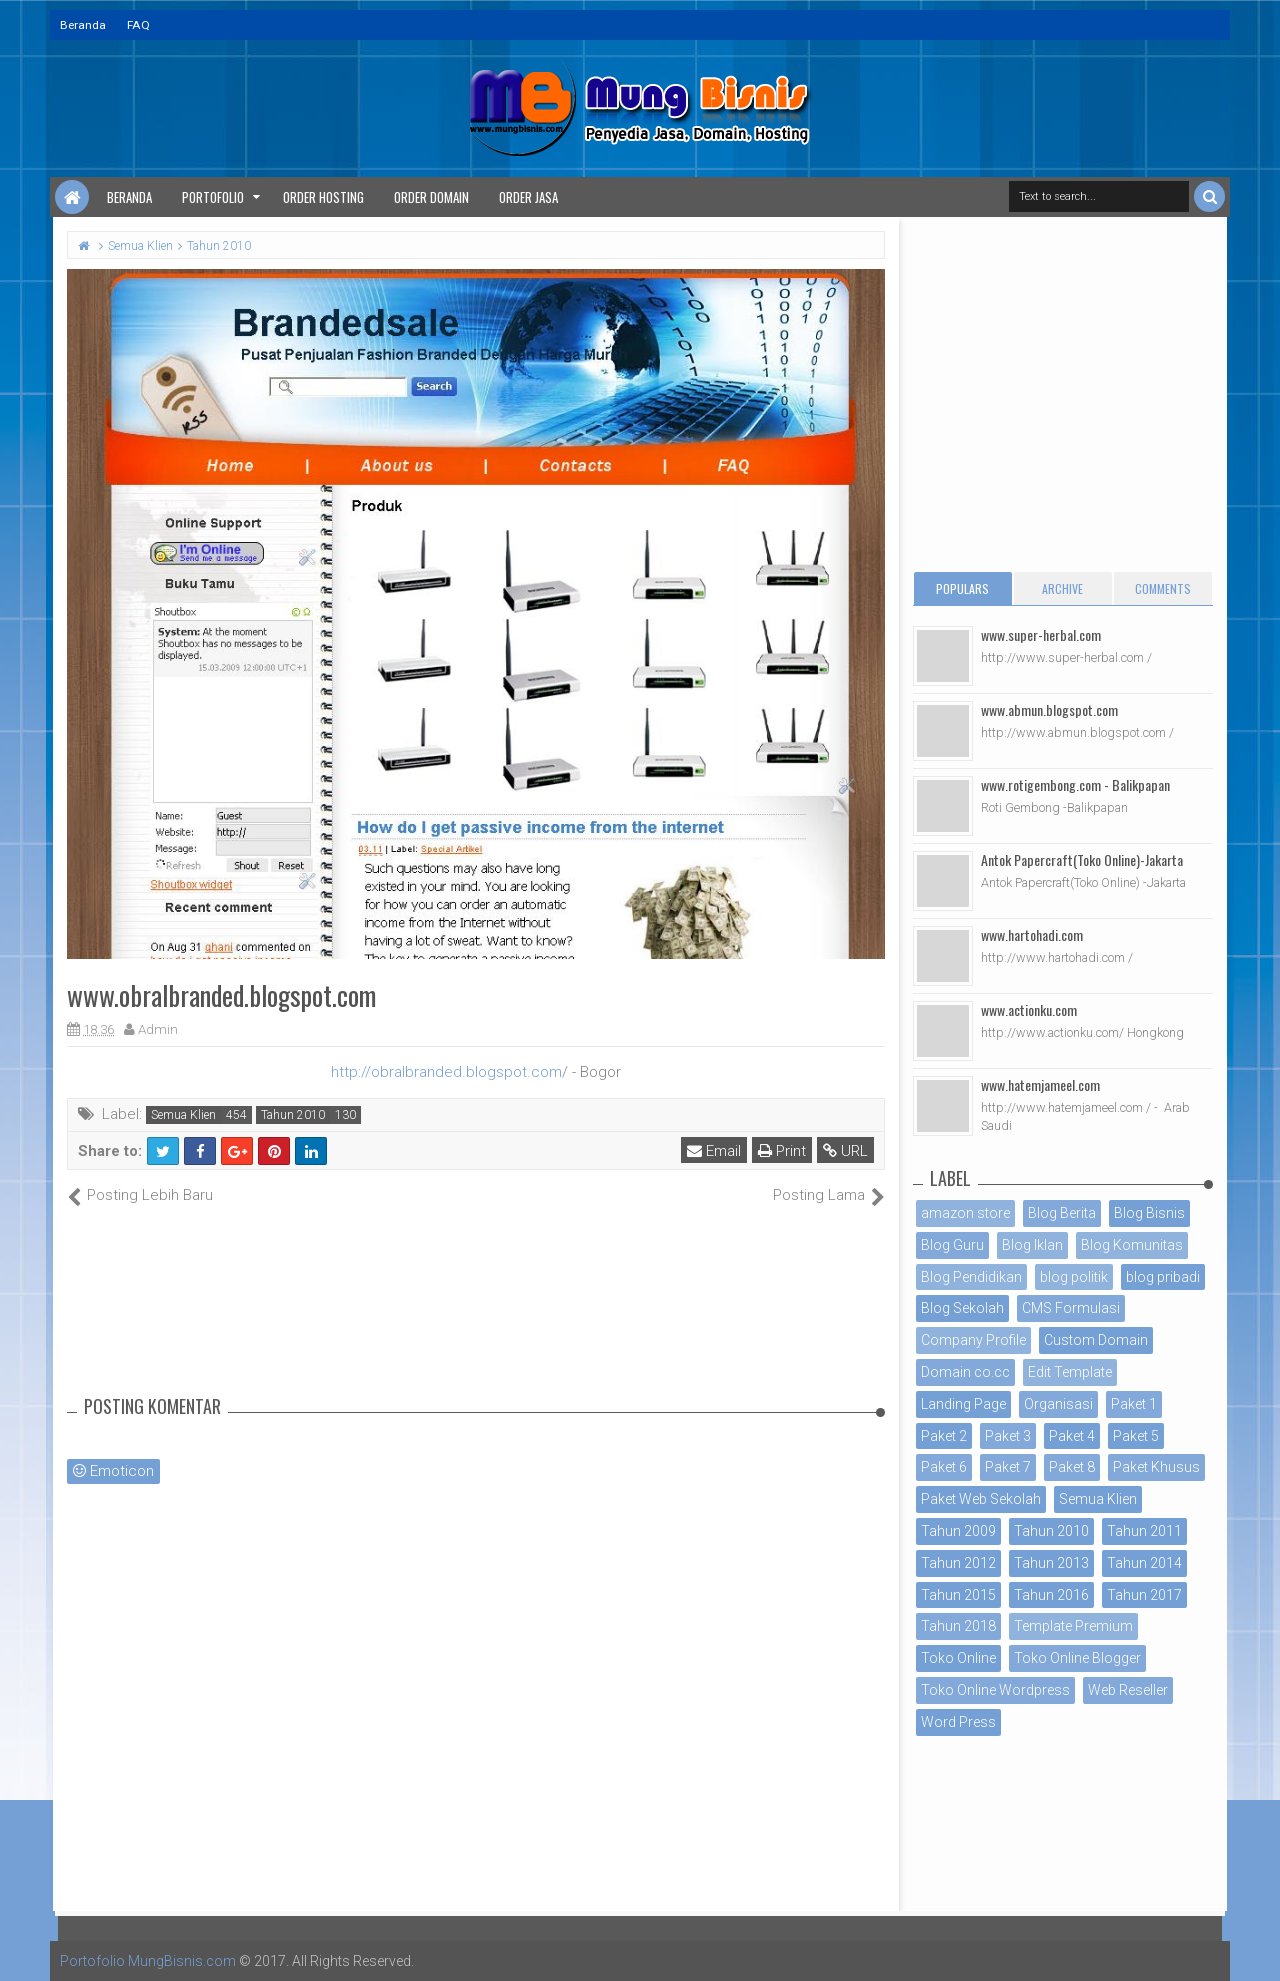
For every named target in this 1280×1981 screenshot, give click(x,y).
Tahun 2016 (1051, 1595)
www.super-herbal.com (1041, 634)
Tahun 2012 (958, 1563)
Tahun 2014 (1144, 1563)
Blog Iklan (1032, 1245)
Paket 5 (1136, 1436)
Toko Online (958, 1658)
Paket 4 (1072, 1436)
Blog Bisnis (1149, 1213)
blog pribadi (1163, 1277)
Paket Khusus (1156, 1467)
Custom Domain (1096, 1340)
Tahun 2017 (1144, 1595)
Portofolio (213, 197)
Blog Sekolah (962, 1308)
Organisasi (1058, 1404)
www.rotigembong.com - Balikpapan (1075, 784)
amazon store (965, 1213)
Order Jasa (528, 197)
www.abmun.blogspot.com (1049, 709)
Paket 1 (1134, 1404)
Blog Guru (952, 1245)
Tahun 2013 (1051, 1563)
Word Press (958, 1722)
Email (714, 1151)
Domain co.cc (965, 1372)
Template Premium (1073, 1626)
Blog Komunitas (1132, 1245)
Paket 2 (944, 1436)
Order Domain (431, 197)
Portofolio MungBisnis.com (148, 1961)
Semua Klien (183, 1115)
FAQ (138, 25)
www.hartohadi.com (1032, 934)
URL (845, 1151)
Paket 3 (1008, 1436)
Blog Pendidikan (971, 1277)
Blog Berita (1062, 1213)
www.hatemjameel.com (1040, 1084)
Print (782, 1151)
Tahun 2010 (293, 1115)
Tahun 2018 (958, 1626)
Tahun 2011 (1144, 1531)
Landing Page (963, 1404)
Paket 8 (1072, 1467)
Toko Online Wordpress (995, 1690)
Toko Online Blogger (1077, 1658)
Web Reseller (1128, 1690)
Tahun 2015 (958, 1595)
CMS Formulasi (1071, 1308)
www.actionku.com (1029, 1009)
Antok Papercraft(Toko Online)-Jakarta (1082, 859)
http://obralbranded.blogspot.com (446, 1072)
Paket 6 (944, 1467)
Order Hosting (323, 197)
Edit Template (1070, 1372)
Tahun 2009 (958, 1531)
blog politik (1074, 1277)
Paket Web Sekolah (981, 1499)
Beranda (83, 25)
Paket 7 (1008, 1467)
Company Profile (973, 1340)
